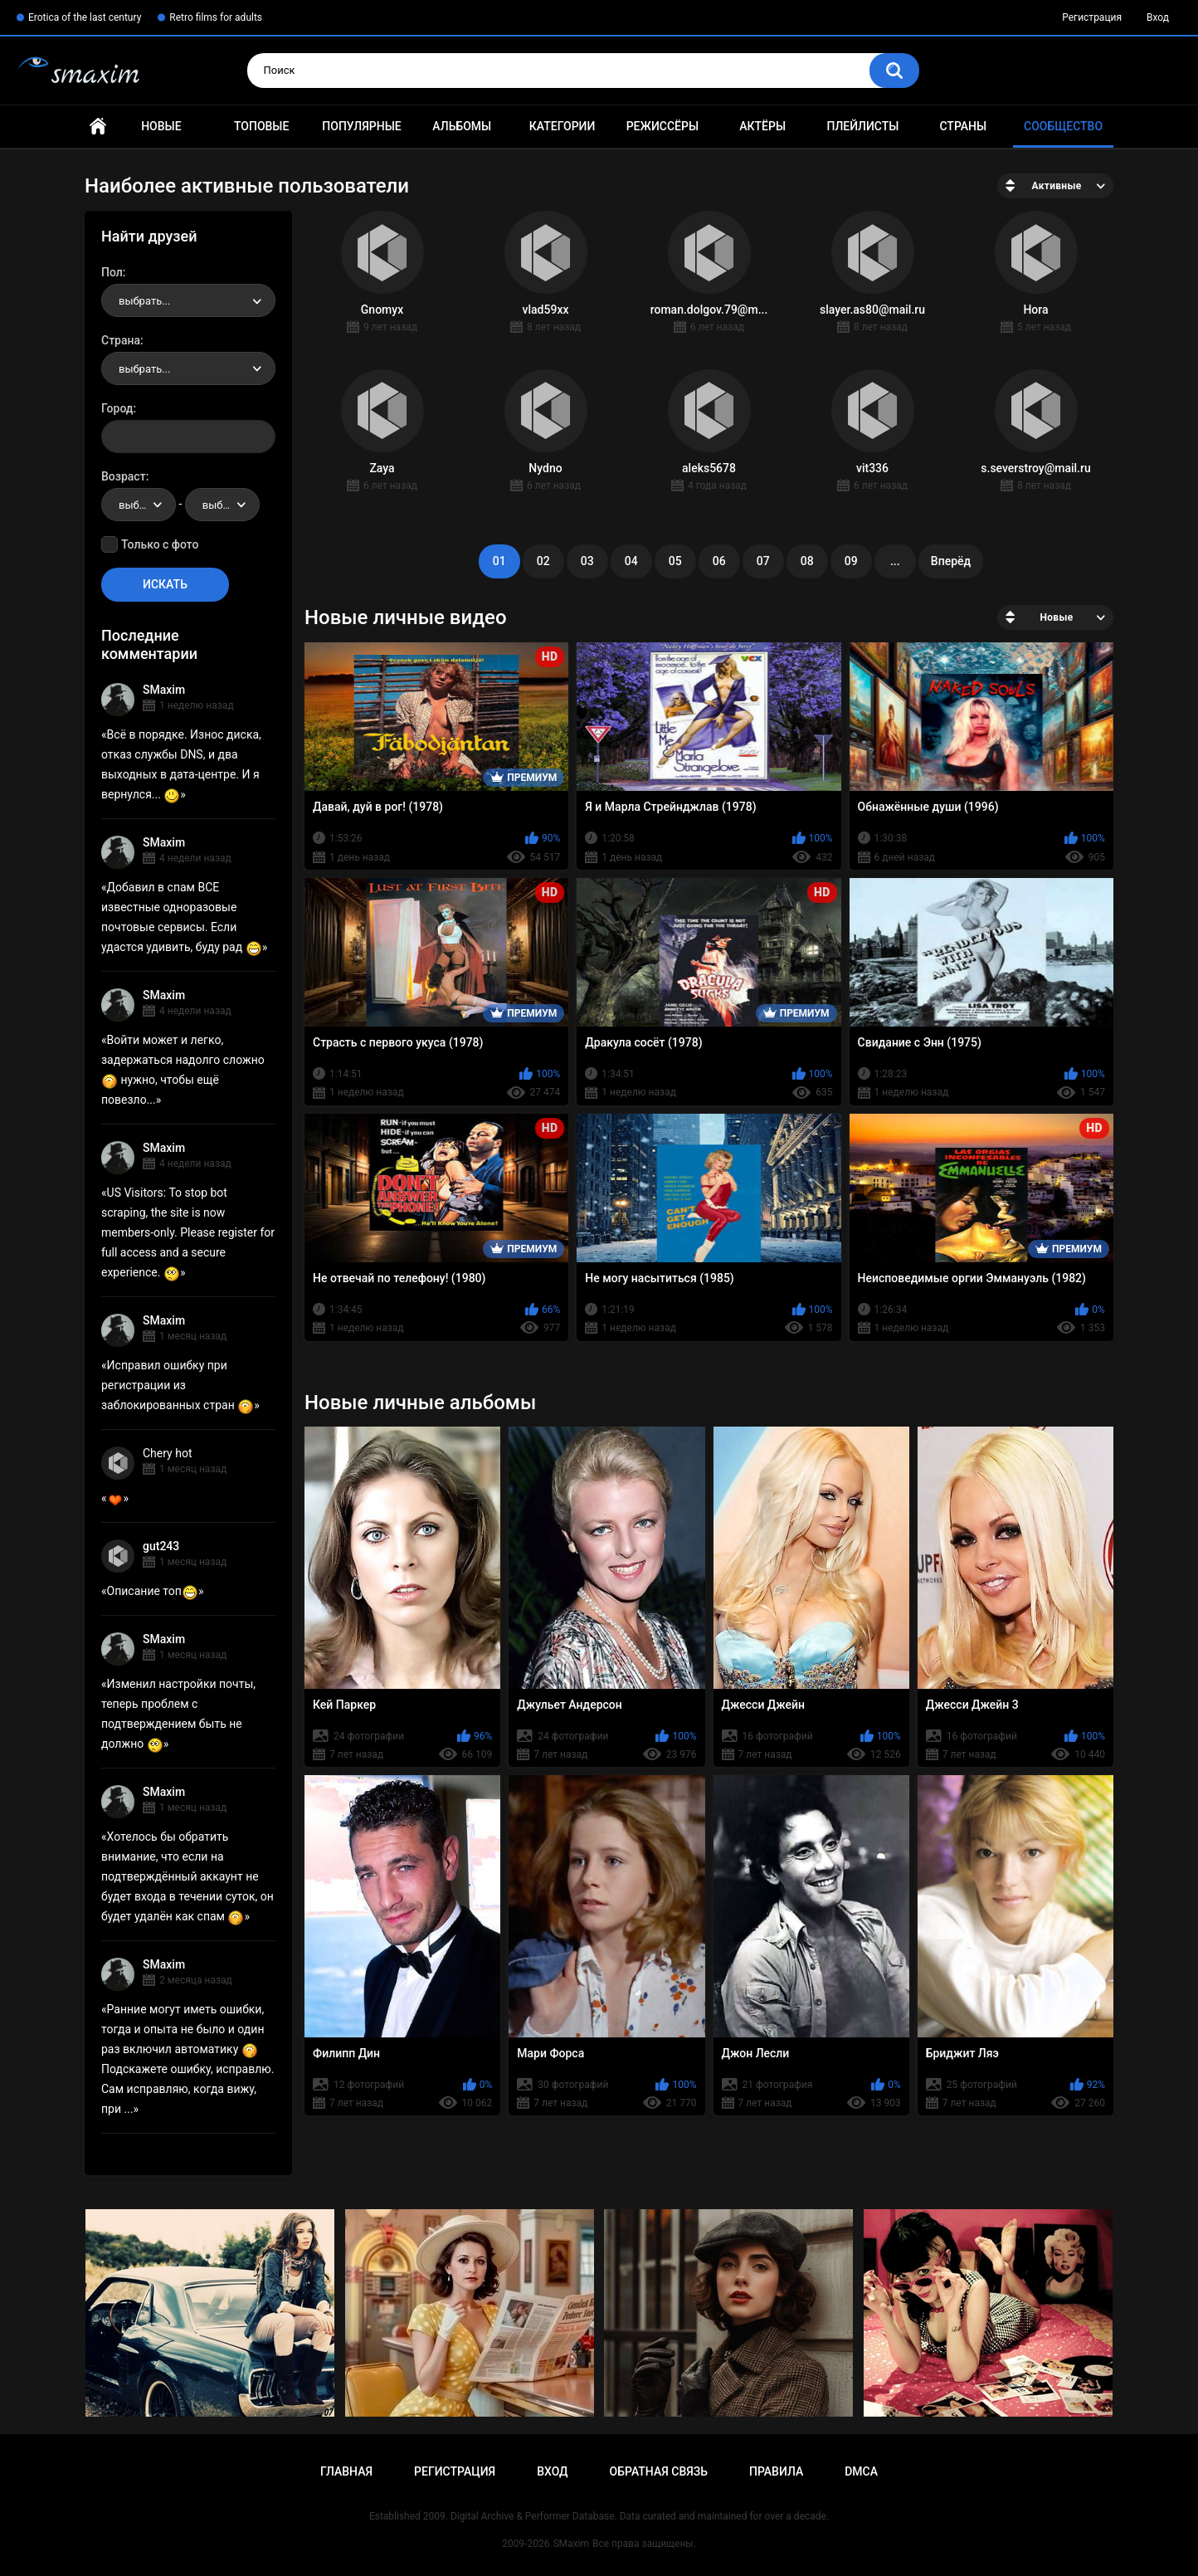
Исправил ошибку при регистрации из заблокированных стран (177, 1385)
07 (763, 561)
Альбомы (461, 126)
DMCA (861, 2471)
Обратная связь (659, 2471)
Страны (962, 126)
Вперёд (951, 561)
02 (543, 561)
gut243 (161, 1546)
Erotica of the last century (84, 17)
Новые (161, 126)
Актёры (762, 126)
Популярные (361, 126)
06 (719, 561)
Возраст (123, 476)
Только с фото (159, 544)
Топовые (261, 126)
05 (675, 561)
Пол (112, 272)
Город (117, 408)
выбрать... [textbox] (144, 301)
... (895, 561)
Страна (120, 340)
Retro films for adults (215, 17)
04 (631, 561)
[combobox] (188, 300)
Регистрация (1092, 17)
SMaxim (164, 689)
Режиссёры (662, 126)
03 (587, 561)
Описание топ (152, 1591)
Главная (98, 126)
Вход (1158, 17)
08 (807, 561)
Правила (776, 2471)
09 (851, 561)
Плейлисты (862, 126)
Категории (562, 126)
